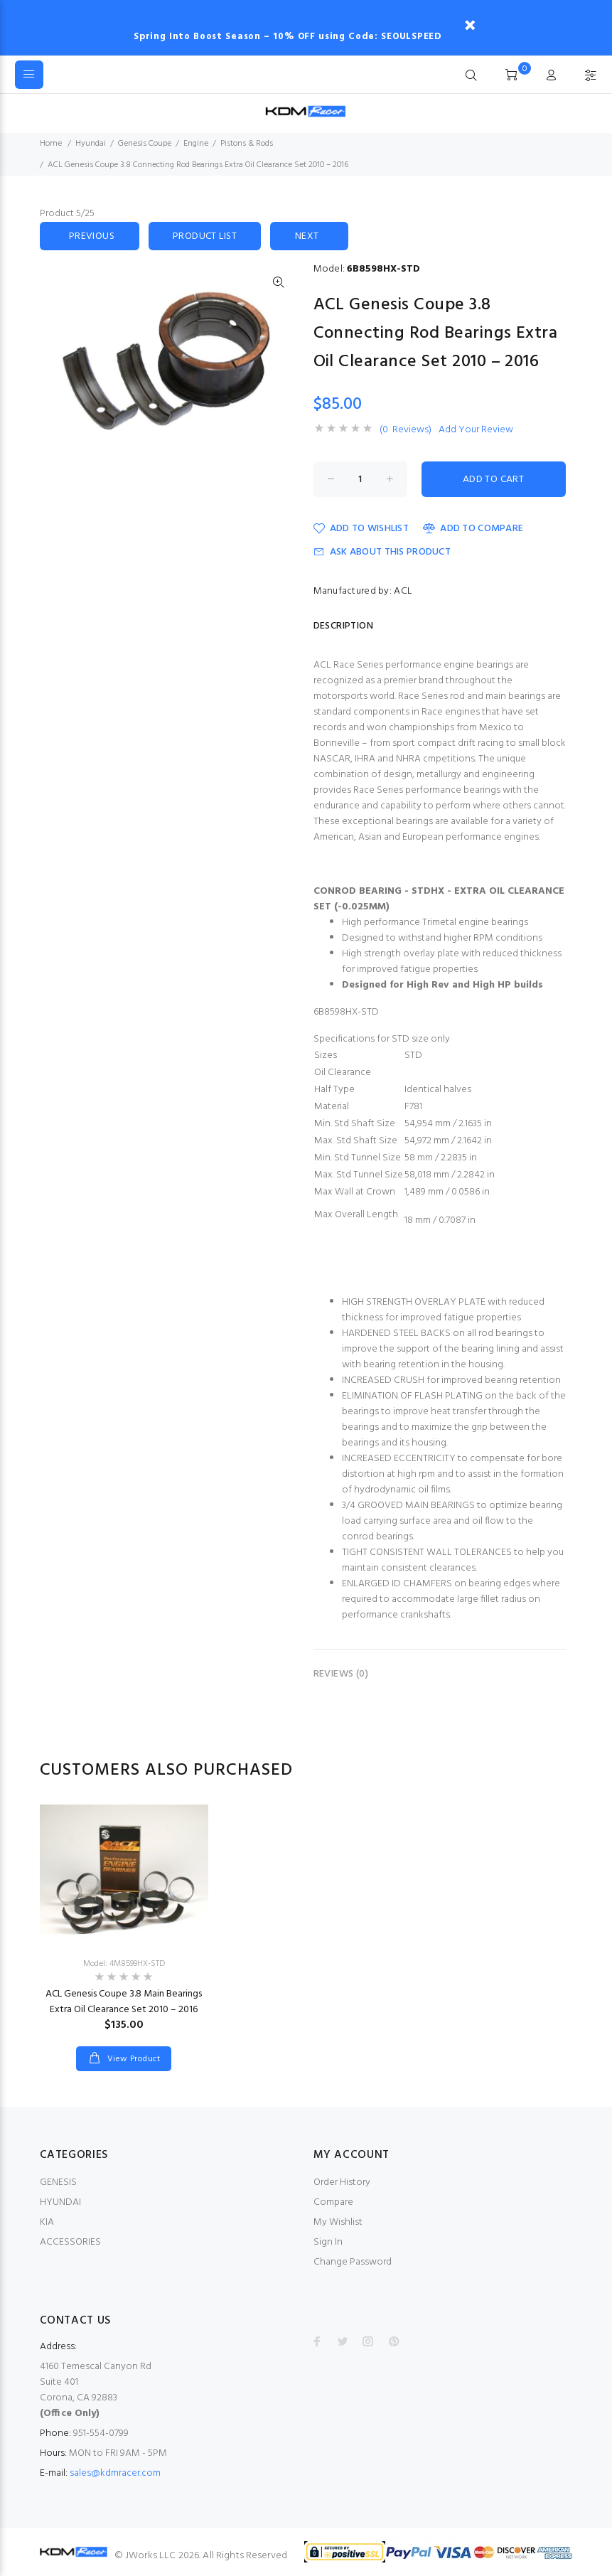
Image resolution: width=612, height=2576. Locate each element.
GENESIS (58, 2182)
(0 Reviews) (405, 430)
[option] (124, 1923)
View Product (132, 2059)
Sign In (328, 2242)
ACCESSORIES (70, 2242)
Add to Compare (473, 528)
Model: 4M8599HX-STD (124, 1964)
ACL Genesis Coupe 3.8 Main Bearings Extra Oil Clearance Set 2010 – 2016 (123, 2002)
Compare (333, 2202)
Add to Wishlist (361, 528)
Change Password (352, 2262)
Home (51, 144)
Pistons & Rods (246, 144)
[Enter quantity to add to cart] (360, 479)
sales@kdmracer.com (115, 2473)
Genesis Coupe (144, 144)
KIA (47, 2222)
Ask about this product (382, 552)
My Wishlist (338, 2222)
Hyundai (90, 144)
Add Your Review (476, 430)
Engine (195, 144)
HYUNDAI (60, 2202)
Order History (341, 2182)
